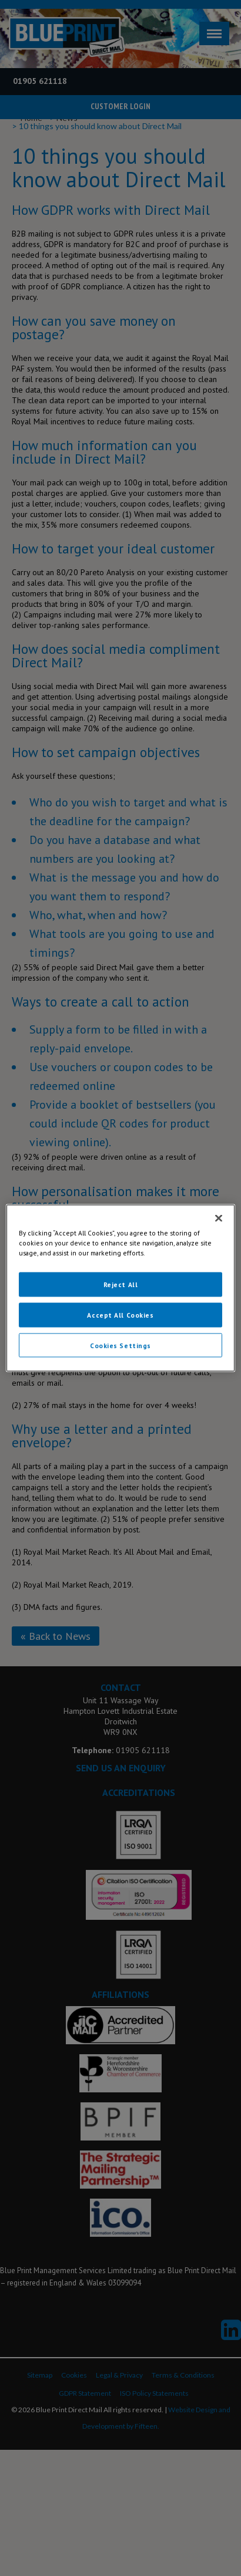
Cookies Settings (120, 1345)
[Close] (219, 1218)
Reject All (120, 1283)
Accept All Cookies (120, 1314)
